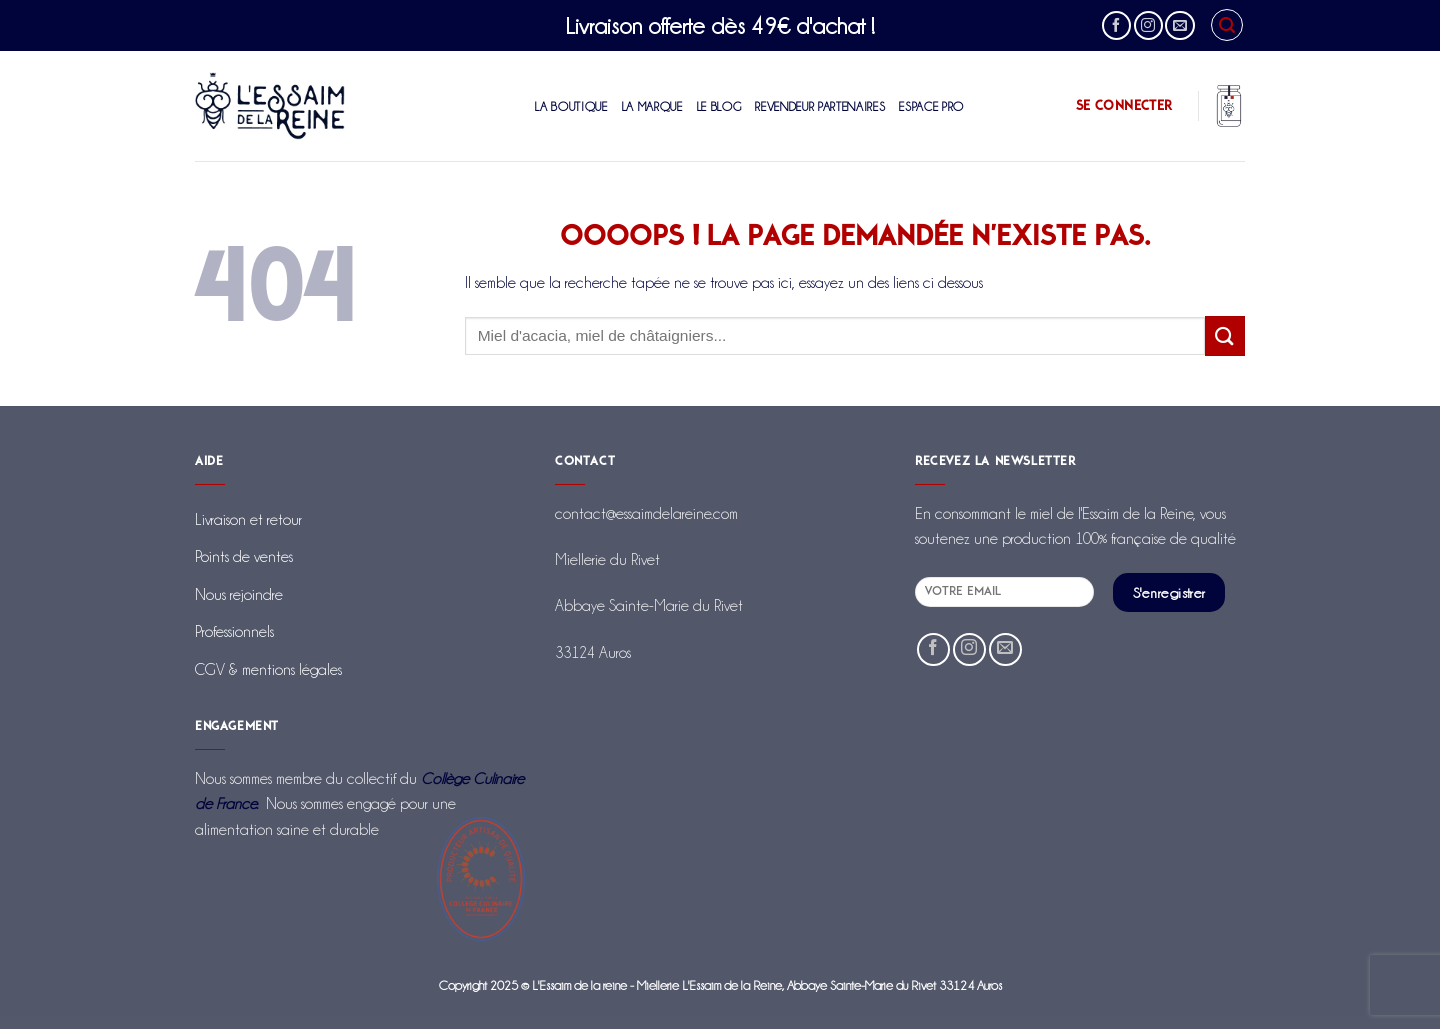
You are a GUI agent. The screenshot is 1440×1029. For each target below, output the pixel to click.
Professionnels (234, 631)
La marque (652, 106)
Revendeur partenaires (820, 106)
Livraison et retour (248, 519)
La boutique (571, 106)
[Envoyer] (1225, 335)
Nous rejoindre (239, 594)
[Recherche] (1227, 25)
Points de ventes (244, 556)
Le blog (719, 106)
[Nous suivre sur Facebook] (1116, 25)
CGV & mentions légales (268, 669)
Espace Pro (931, 106)
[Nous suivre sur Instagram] (1148, 25)
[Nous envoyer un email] (1179, 25)
